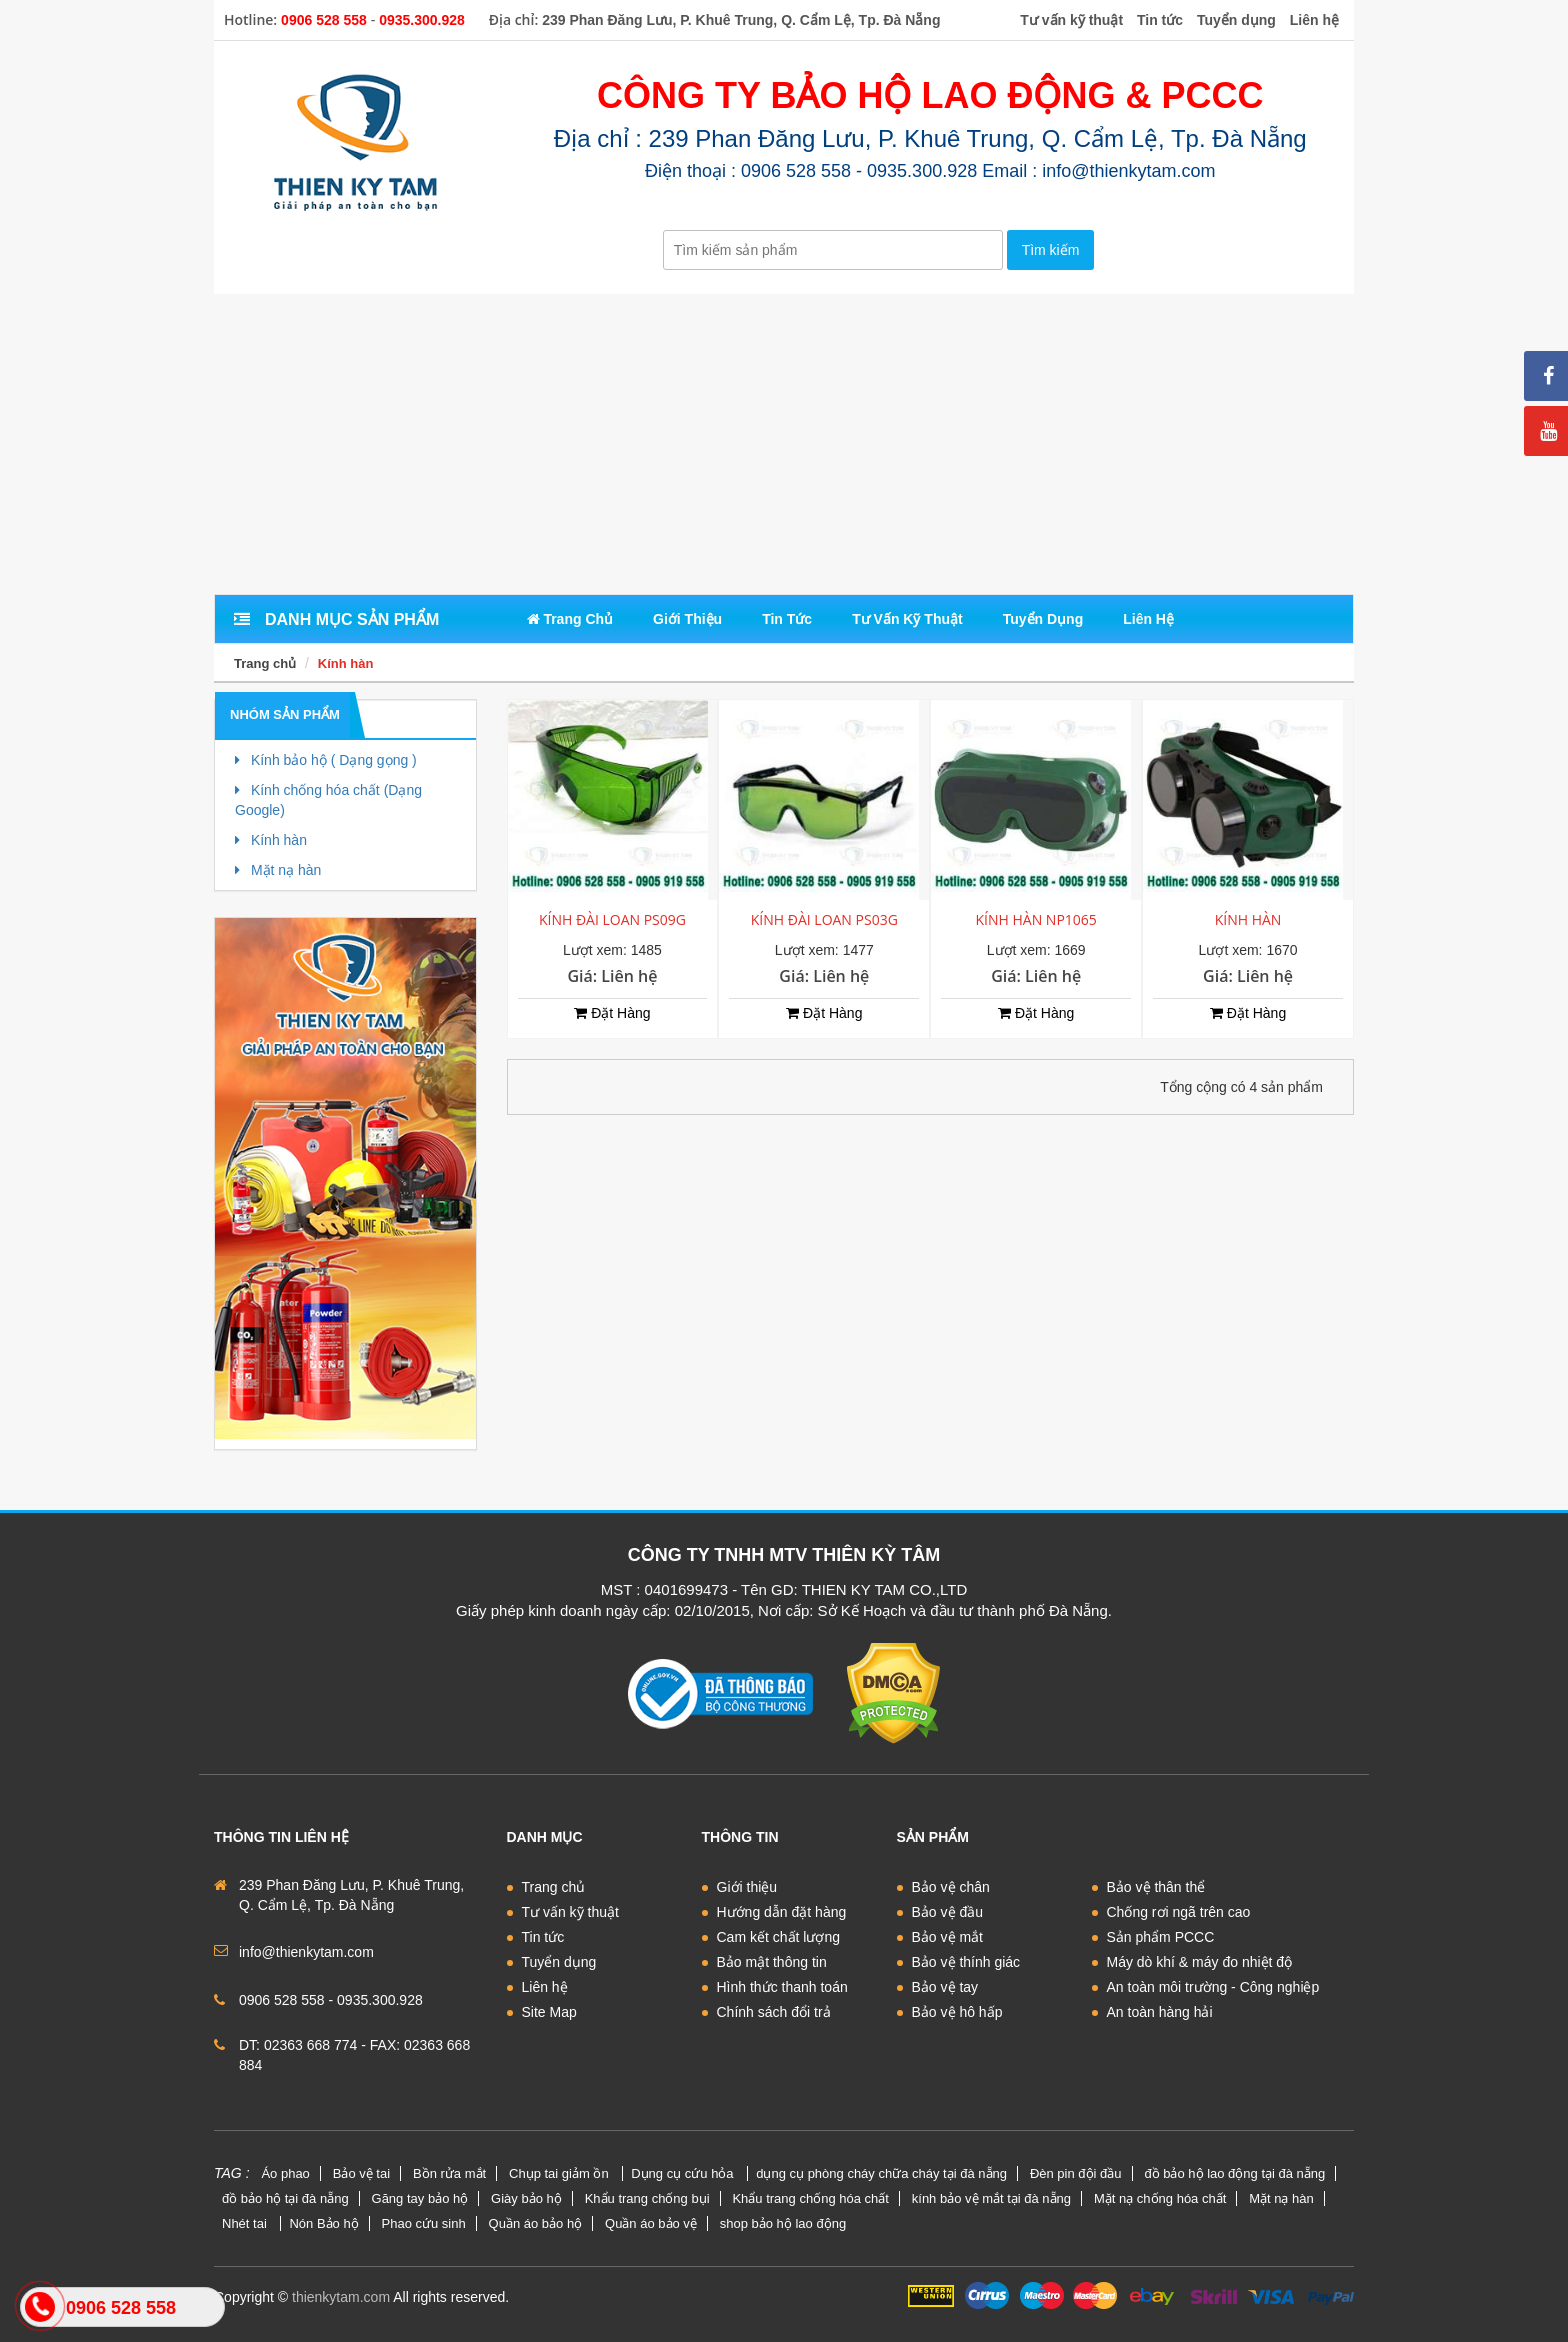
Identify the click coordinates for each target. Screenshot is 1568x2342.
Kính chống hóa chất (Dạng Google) (328, 800)
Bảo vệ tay (945, 1987)
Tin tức (543, 1937)
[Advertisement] (784, 444)
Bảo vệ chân (951, 1887)
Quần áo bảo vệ (651, 2223)
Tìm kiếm (1051, 250)
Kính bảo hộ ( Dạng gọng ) (326, 760)
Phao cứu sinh (424, 2223)
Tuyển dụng (559, 1962)
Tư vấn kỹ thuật (570, 1912)
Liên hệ (545, 1987)
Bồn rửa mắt (449, 2173)
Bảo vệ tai (361, 2173)
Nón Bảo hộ (323, 2223)
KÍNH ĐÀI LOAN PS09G (612, 919)
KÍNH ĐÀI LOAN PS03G (824, 919)
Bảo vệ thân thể (1156, 1887)
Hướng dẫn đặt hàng (782, 1912)
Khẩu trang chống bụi (647, 2198)
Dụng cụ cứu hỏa (684, 2173)
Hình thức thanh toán (782, 1987)
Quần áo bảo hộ (536, 2223)
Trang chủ (265, 663)
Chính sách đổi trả (774, 2012)
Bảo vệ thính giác (966, 1962)
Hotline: (250, 19)
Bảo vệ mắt (947, 1937)
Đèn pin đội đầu (1076, 2173)
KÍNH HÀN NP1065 (1036, 919)
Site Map (549, 2012)
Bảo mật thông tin (772, 1962)
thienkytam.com (341, 2297)
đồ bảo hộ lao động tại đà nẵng (1234, 2173)
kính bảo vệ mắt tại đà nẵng (991, 2198)
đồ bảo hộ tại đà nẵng (285, 2198)
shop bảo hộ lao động (783, 2223)
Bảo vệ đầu (947, 1912)
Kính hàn (346, 663)
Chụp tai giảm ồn (560, 2173)
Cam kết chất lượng (778, 1937)
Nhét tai (246, 2223)
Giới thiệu (747, 1887)
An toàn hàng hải (1160, 2012)
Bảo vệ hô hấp (957, 2012)
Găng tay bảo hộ (420, 2198)
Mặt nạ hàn (278, 870)
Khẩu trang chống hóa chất (810, 2198)
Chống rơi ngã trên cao (1179, 1912)
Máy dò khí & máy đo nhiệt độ (1200, 1962)
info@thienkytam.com (306, 1952)
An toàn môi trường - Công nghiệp (1213, 1987)
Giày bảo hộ (526, 2198)
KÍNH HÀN (1248, 919)
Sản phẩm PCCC (1161, 1937)
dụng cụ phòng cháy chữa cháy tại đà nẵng (881, 2173)
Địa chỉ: (514, 19)
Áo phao (285, 2173)
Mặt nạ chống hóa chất (1160, 2198)
